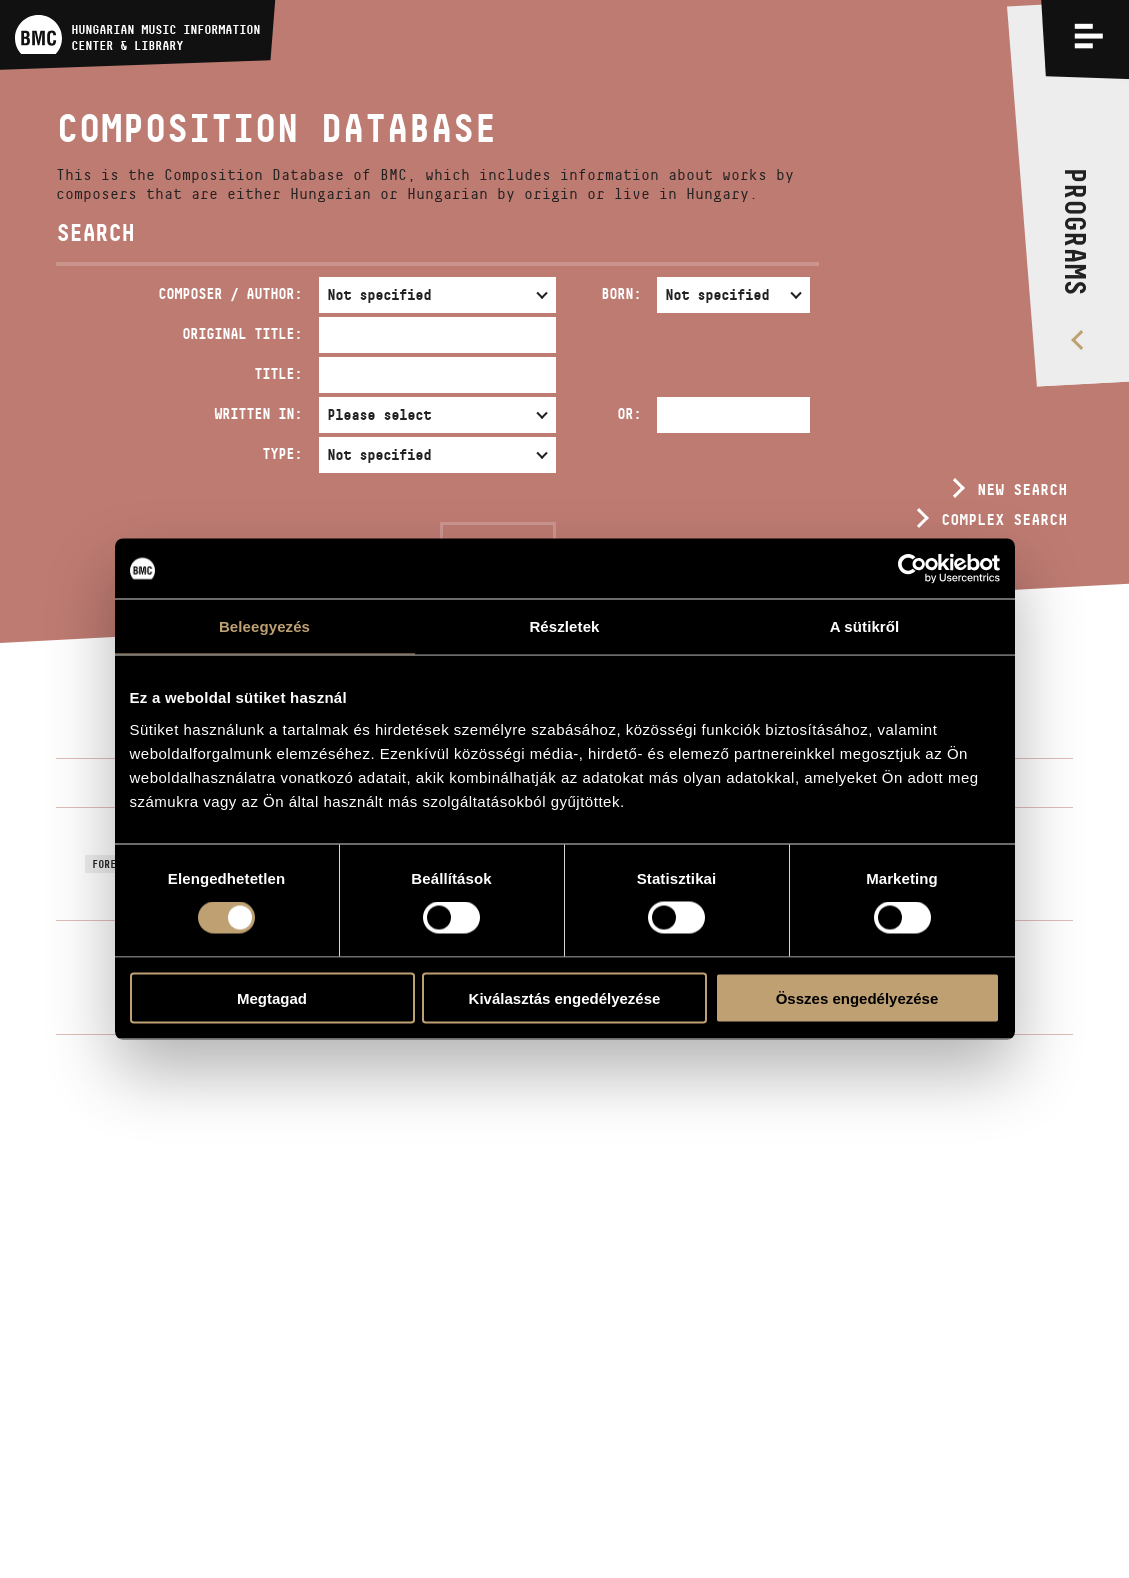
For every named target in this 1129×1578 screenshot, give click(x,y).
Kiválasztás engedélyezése (565, 997)
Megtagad (272, 997)
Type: (282, 453)
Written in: (258, 413)
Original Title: (242, 333)
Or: (629, 413)
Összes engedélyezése (857, 997)
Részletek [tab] (564, 626)
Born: (621, 293)
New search (1022, 489)
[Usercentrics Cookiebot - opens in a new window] (912, 569)
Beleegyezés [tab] (264, 626)
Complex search (1004, 519)
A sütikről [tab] (865, 626)
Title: (278, 373)
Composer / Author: (230, 293)
